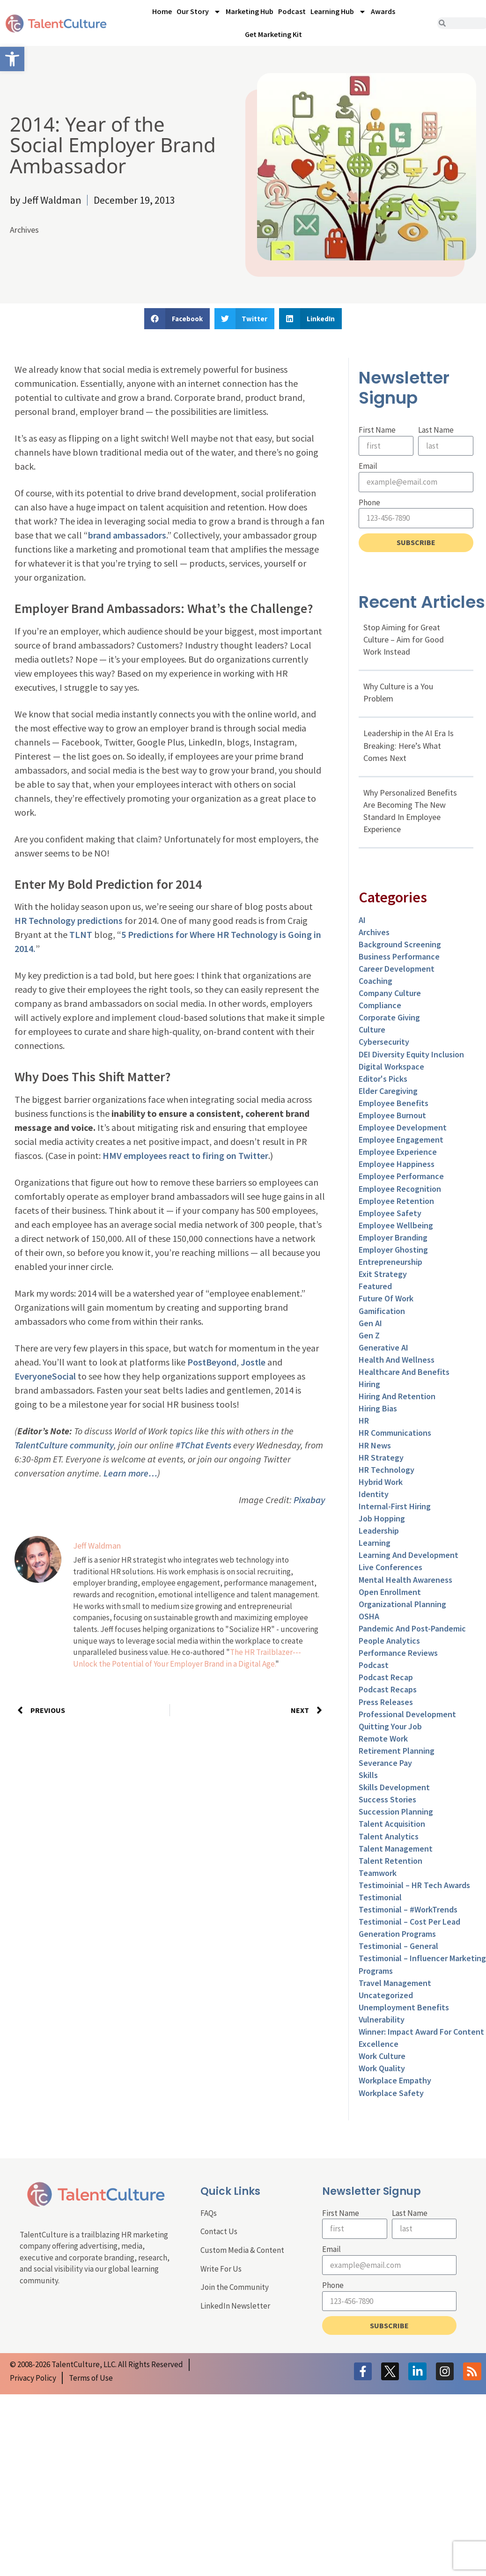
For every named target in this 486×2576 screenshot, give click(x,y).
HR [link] (364, 1420)
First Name (377, 430)
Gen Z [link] (369, 1335)
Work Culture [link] (382, 2056)
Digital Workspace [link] (391, 1066)
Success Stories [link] (387, 1799)
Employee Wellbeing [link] (396, 1225)
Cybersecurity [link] (384, 1041)
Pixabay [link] (309, 1500)
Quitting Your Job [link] (390, 1726)
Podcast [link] (292, 11)
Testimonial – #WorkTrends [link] (408, 1909)
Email (368, 466)
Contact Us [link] (218, 2231)
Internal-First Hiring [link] (395, 1506)
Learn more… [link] (130, 1473)
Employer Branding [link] (393, 1237)
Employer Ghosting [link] (393, 1249)
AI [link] (362, 920)
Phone (369, 502)
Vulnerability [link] (382, 2019)
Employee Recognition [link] (400, 1188)
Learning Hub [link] (338, 11)
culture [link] (372, 1029)
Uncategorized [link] (386, 1995)
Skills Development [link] (394, 1787)
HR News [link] (375, 1445)
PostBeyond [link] (211, 1362)
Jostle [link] (253, 1362)
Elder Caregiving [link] (388, 1090)
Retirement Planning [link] (396, 1750)
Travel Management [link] (395, 1983)
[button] (177, 318)
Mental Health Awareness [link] (405, 1579)
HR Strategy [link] (381, 1457)
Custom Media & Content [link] (242, 2250)
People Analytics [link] (389, 1640)
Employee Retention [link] (396, 1201)
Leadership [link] (379, 1530)
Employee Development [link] (403, 1127)
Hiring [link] (369, 1384)
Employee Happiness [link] (396, 1164)
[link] (12, 59)
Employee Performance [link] (401, 1176)
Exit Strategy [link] (383, 1274)
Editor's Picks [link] (383, 1078)
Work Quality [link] (382, 2068)
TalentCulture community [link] (64, 1445)
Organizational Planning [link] (402, 1604)
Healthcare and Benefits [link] (404, 1371)
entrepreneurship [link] (390, 1261)
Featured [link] (375, 1286)
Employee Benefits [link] (393, 1103)
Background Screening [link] (400, 944)
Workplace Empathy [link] (395, 2080)
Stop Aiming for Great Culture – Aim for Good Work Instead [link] (403, 639)
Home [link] (162, 11)
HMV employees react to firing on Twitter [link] (185, 1155)
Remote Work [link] (383, 1738)
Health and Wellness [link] (396, 1359)
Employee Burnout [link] (392, 1115)
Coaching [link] (375, 980)
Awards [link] (383, 11)
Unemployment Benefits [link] (404, 2007)
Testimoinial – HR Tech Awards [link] (414, 1885)
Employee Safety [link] (390, 1213)
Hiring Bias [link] (378, 1408)
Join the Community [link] (234, 2287)
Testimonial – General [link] (398, 1946)
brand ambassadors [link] (127, 535)
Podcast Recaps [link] (388, 1689)
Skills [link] (368, 1775)
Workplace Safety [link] (391, 2093)
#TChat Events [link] (203, 1445)
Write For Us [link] (221, 2269)
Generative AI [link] (383, 1347)
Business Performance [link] (399, 956)
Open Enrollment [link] (390, 1592)
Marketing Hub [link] (249, 11)
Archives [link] (24, 229)
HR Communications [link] (395, 1432)
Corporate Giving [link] (389, 1017)
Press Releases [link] (386, 1702)
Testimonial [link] (380, 1897)
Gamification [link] (382, 1311)
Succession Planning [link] (396, 1811)
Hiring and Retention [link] (397, 1396)
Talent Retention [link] (390, 1860)
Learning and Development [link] (408, 1555)
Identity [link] (374, 1494)
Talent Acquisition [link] (392, 1823)
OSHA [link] (369, 1616)
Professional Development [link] (407, 1714)
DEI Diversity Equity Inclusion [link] (411, 1054)
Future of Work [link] (386, 1298)
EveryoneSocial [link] (45, 1376)
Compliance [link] (380, 1005)
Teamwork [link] (378, 1872)
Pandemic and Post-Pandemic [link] (412, 1628)
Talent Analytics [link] (389, 1836)
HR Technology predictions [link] (69, 920)
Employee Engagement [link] (401, 1139)
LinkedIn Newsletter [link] (235, 2306)
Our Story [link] (199, 11)
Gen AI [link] (370, 1323)
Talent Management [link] (396, 1848)
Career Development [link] (396, 968)
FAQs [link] (208, 2213)
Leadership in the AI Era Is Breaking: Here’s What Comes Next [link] (408, 745)
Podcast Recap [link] (386, 1677)
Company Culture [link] (390, 993)
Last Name (436, 430)
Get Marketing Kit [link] (273, 34)
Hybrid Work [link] (381, 1481)
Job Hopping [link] (382, 1518)
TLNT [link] (80, 934)
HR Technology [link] (386, 1469)
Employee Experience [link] (398, 1151)
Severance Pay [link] (385, 1762)
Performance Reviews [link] (398, 1652)
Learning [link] (374, 1542)
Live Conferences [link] (390, 1567)
